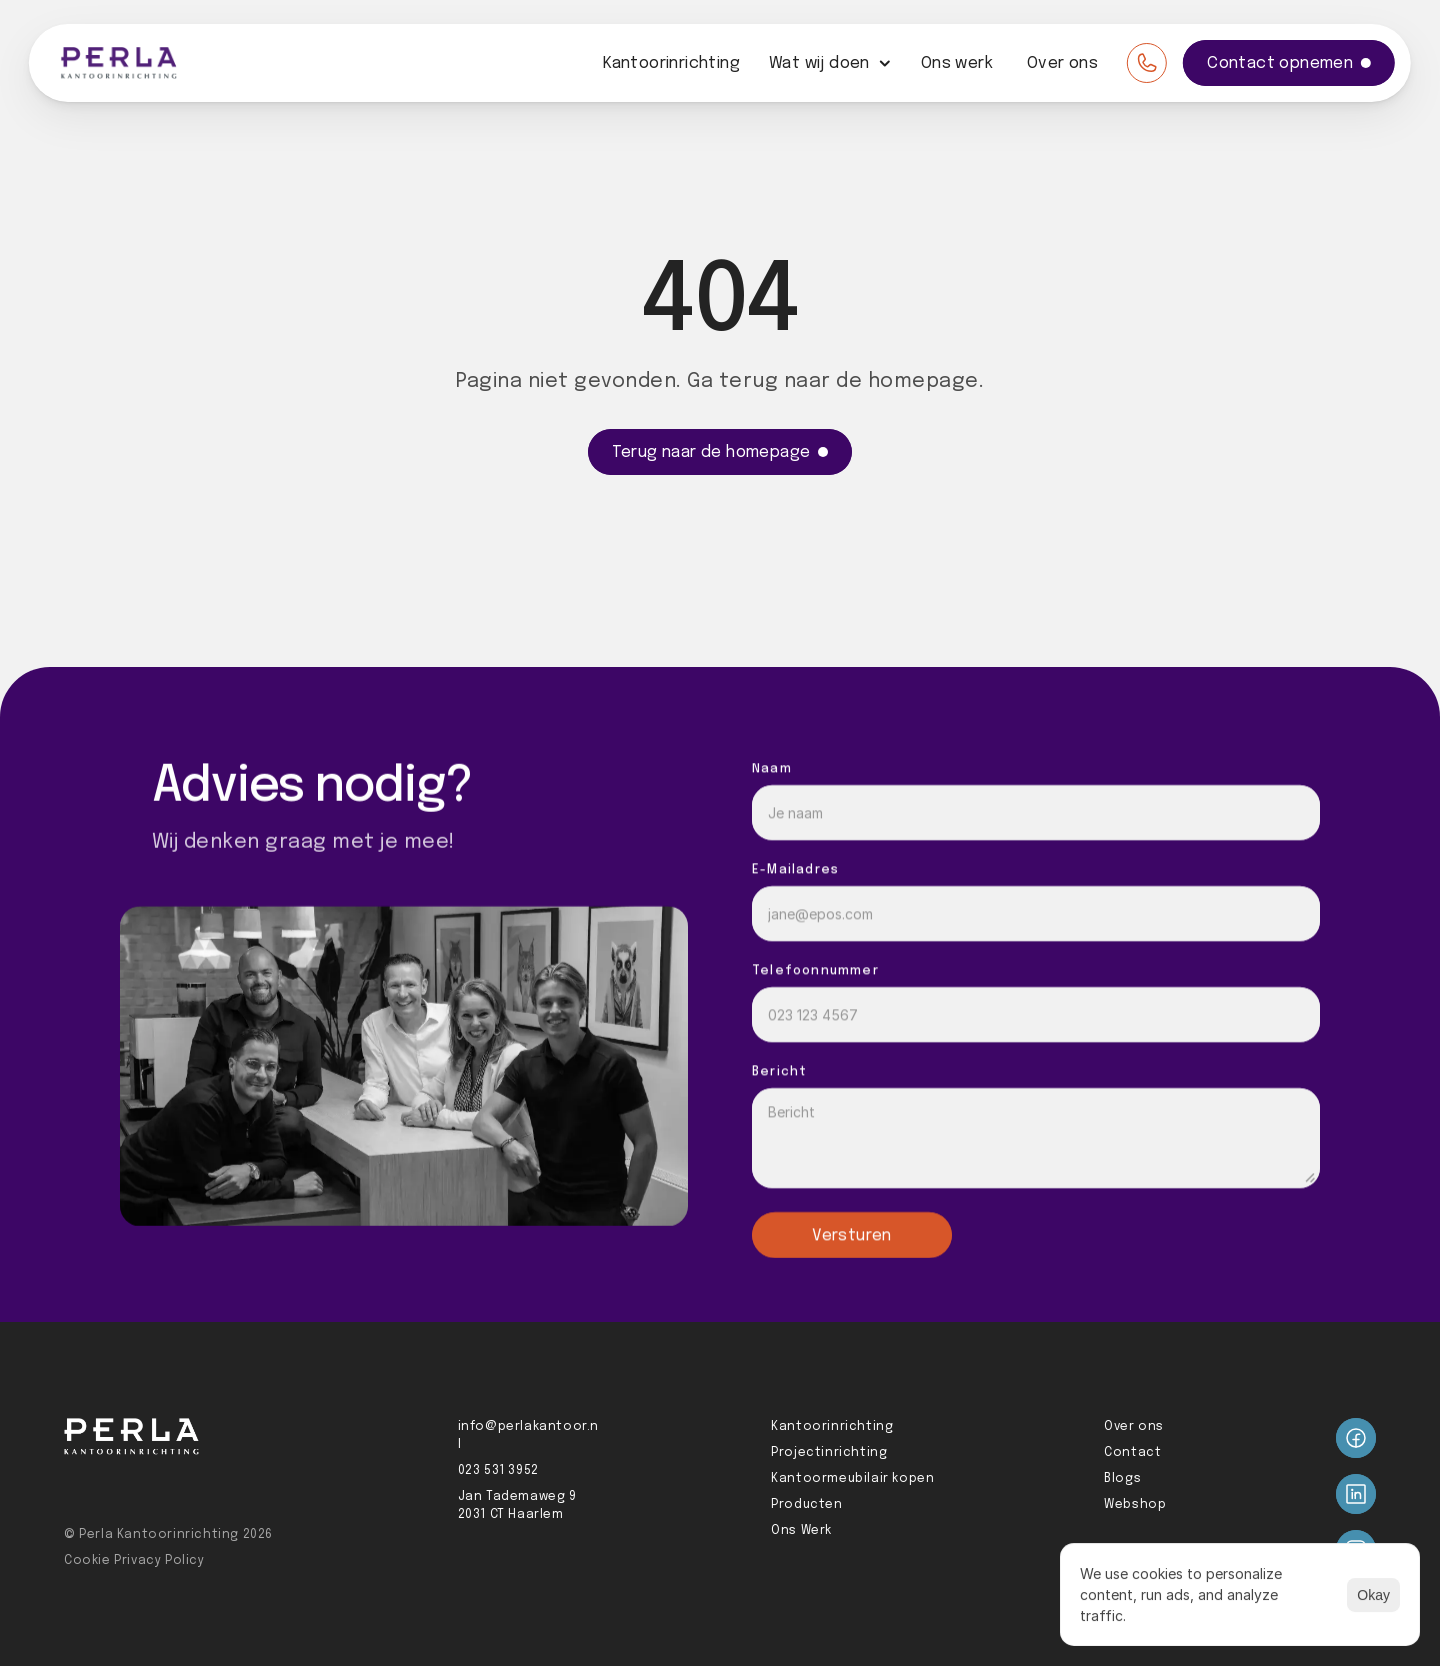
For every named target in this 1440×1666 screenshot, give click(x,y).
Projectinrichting (829, 1453)
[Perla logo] (119, 63)
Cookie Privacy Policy (134, 1561)
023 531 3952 (498, 1471)
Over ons (1062, 63)
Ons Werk (801, 1531)
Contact (1132, 1453)
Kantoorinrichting (671, 63)
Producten (806, 1505)
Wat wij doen (819, 63)
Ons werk (957, 63)
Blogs (1122, 1479)
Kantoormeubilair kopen (852, 1479)
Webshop (1135, 1505)
